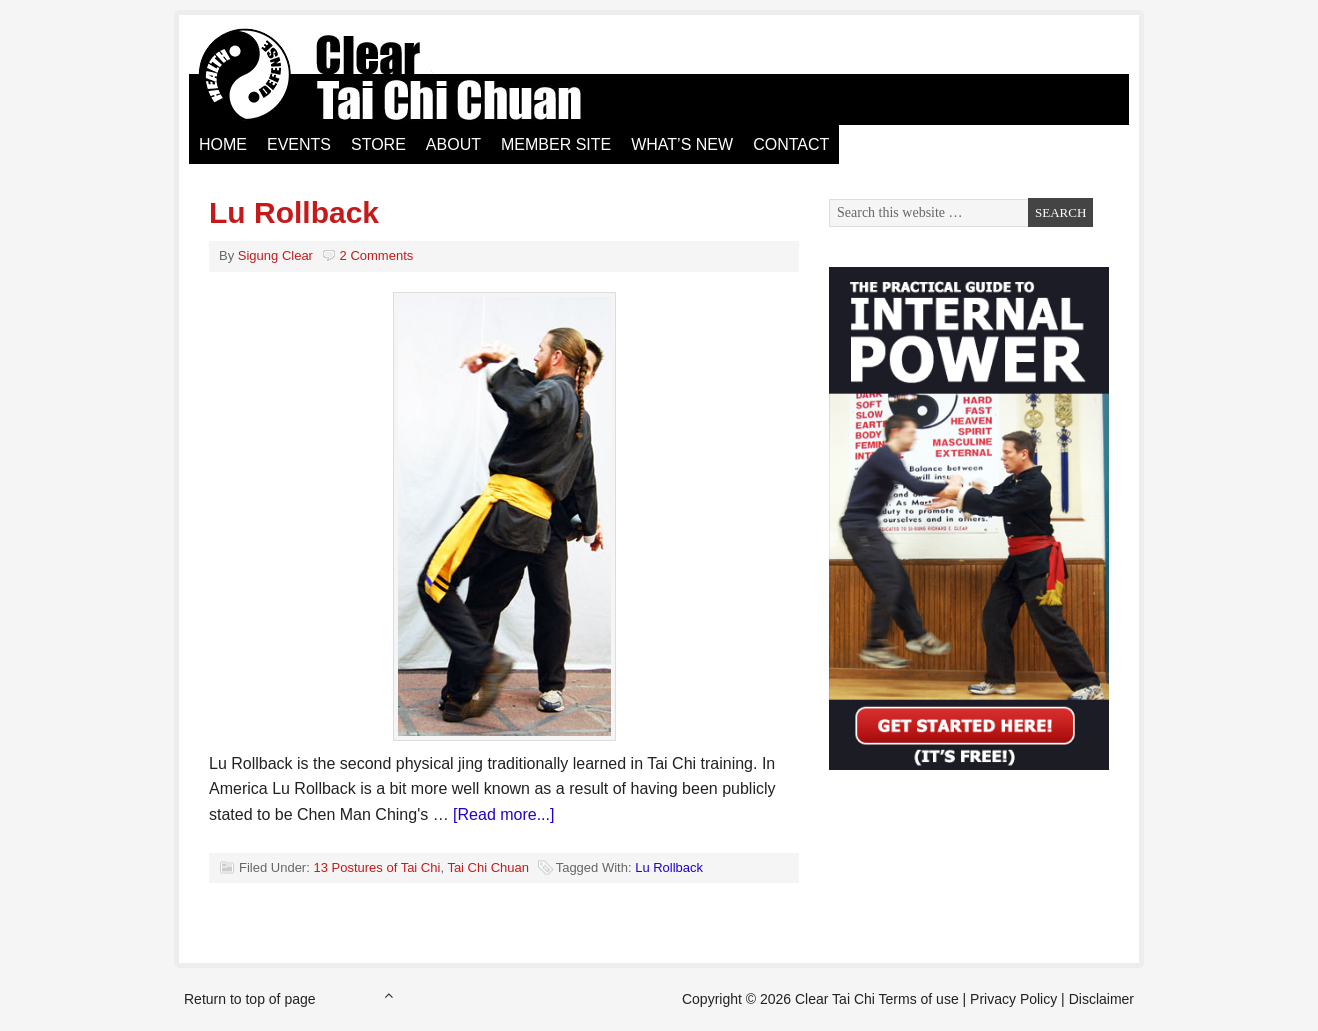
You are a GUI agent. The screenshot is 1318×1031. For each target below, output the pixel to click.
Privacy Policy (1013, 999)
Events (299, 144)
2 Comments (377, 255)
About (453, 144)
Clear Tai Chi (414, 75)
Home (223, 144)
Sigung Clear (275, 255)
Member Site (556, 144)
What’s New (682, 144)
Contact (791, 144)
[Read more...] (503, 814)
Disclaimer (1101, 999)
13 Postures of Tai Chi (376, 867)
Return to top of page (250, 999)
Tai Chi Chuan (488, 867)
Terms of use (919, 999)
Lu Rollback (294, 212)
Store (378, 144)
